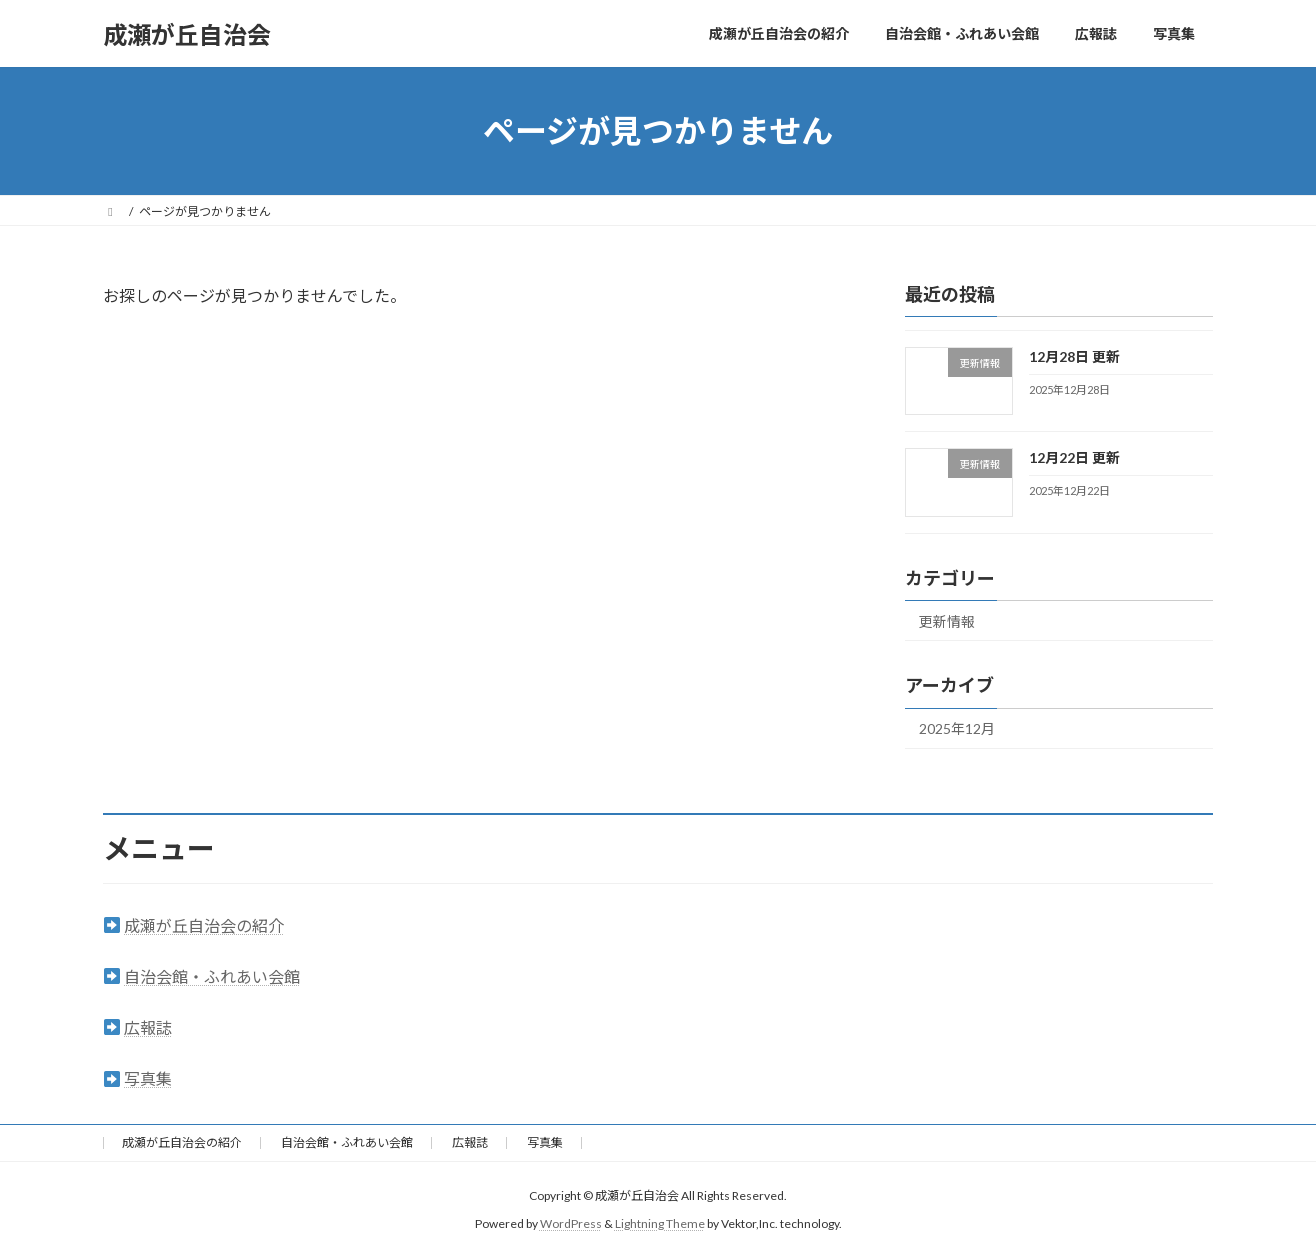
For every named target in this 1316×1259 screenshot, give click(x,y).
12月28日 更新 (1074, 356)
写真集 (148, 1078)
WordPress (571, 1224)
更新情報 (947, 621)
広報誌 (148, 1027)
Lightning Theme (660, 1224)
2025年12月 (957, 729)
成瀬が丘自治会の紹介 (204, 925)
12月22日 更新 (1074, 457)
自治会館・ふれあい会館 (212, 976)
